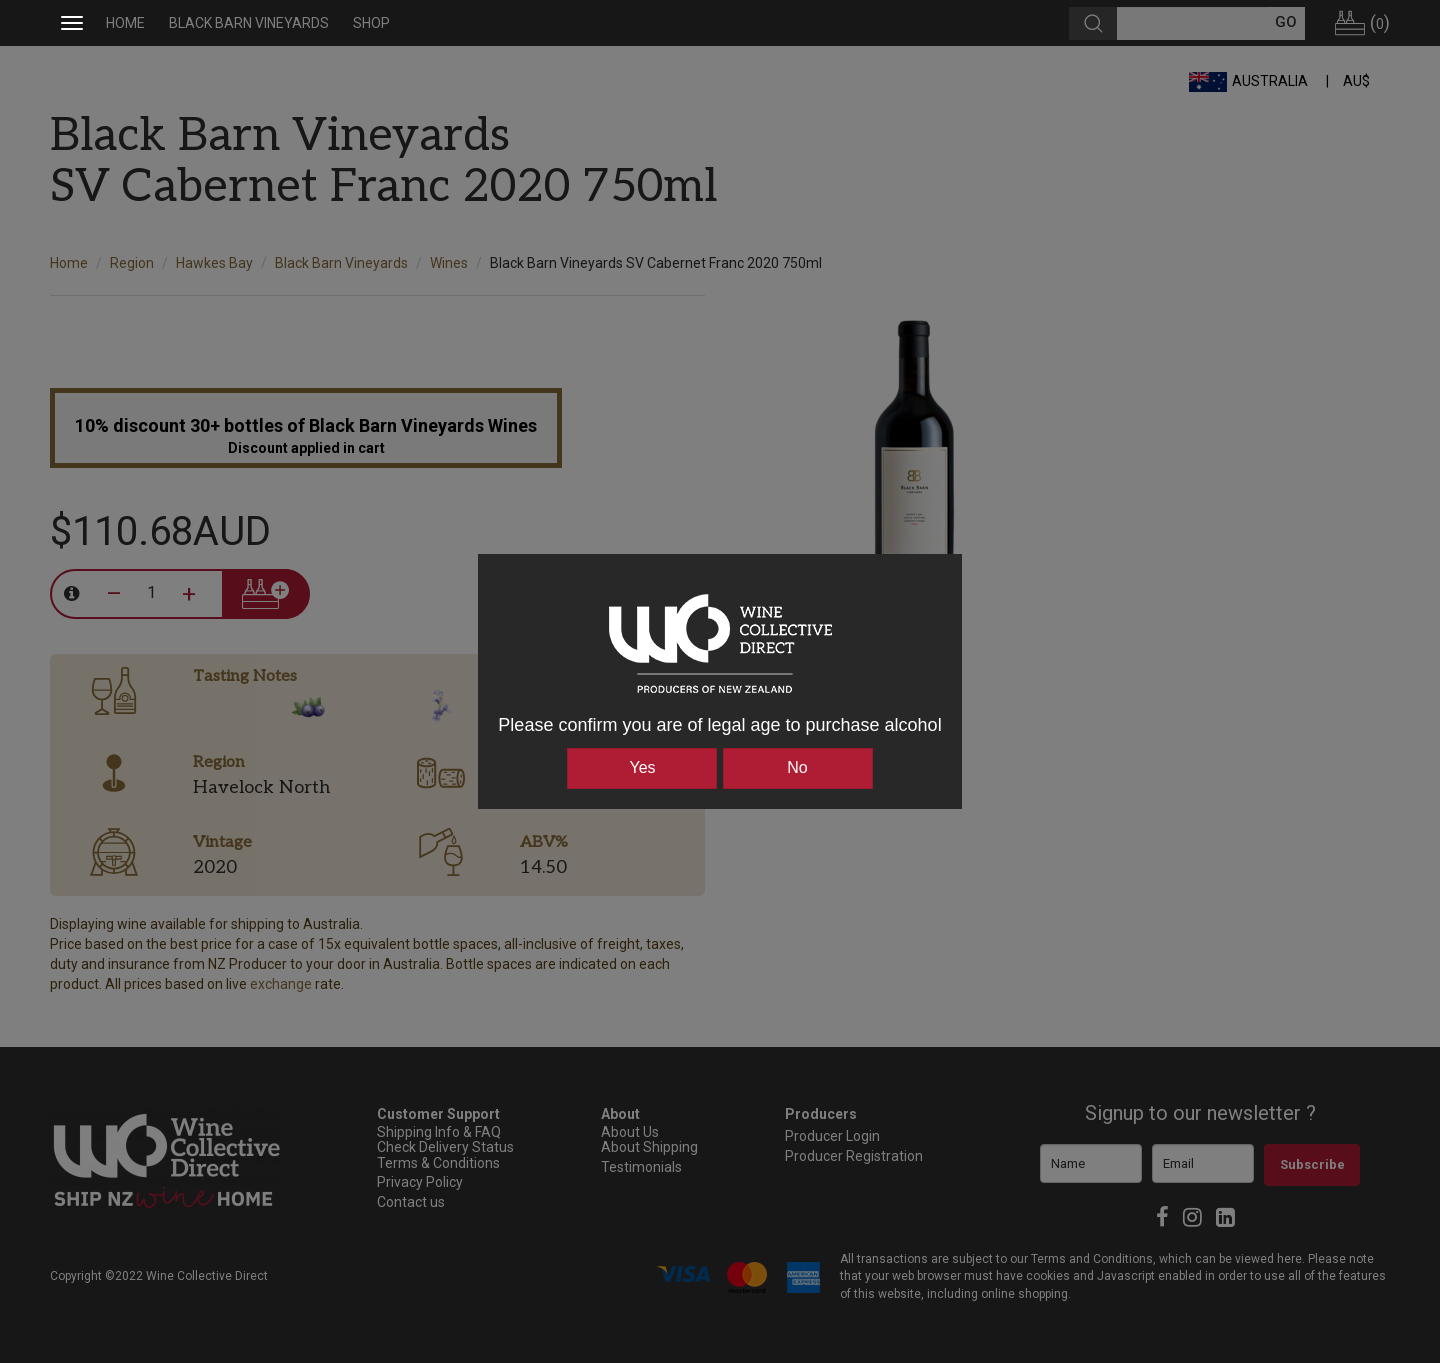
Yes (642, 767)
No (797, 767)
